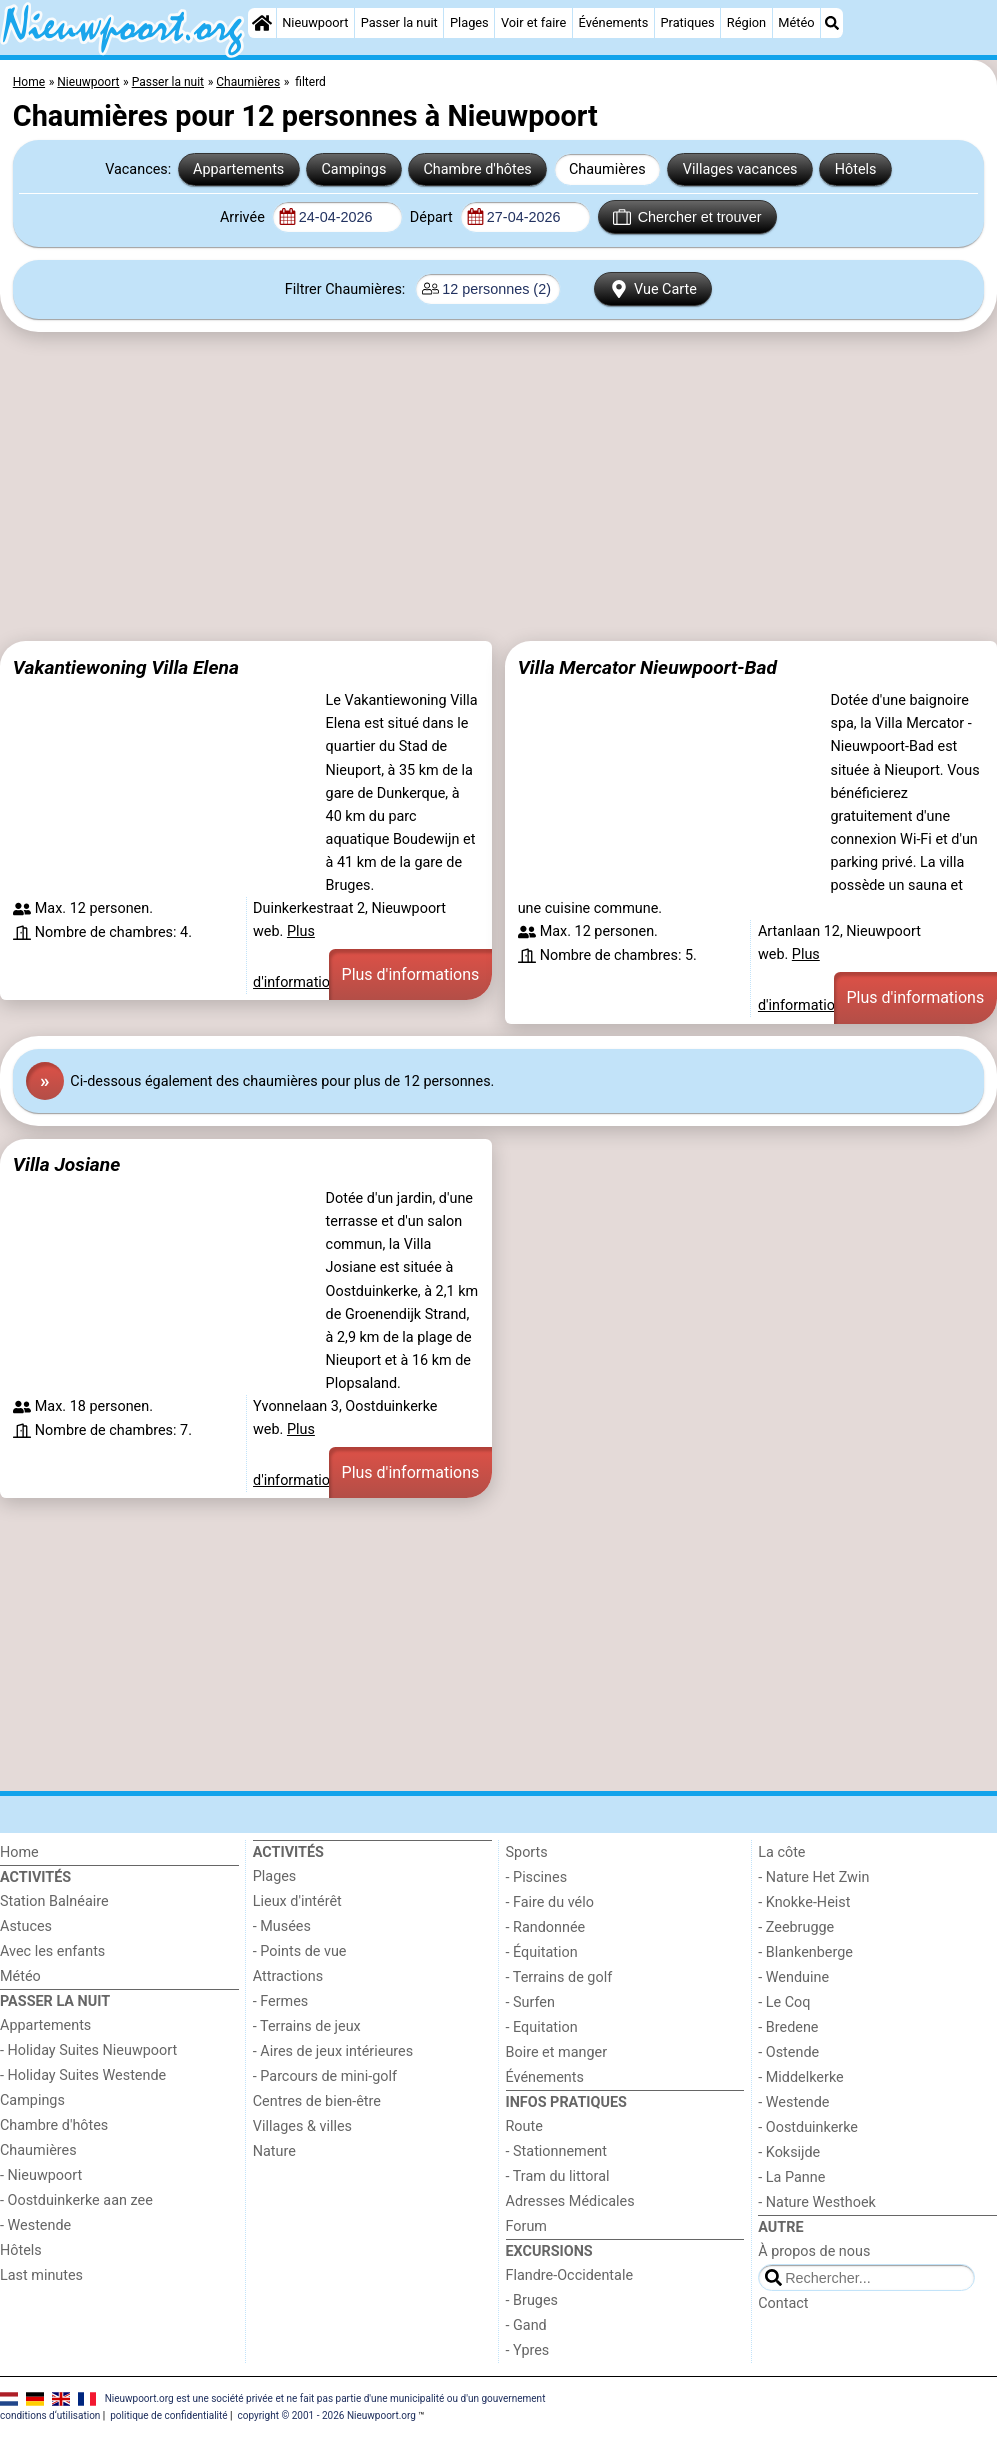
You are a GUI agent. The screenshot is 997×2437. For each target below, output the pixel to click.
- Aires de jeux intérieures (333, 2051)
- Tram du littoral (558, 2176)
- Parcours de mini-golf (325, 2076)
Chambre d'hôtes (477, 169)
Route (524, 2126)
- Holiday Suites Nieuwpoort (88, 2050)
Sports (527, 1852)
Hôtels (856, 169)
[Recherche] (832, 23)
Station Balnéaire (54, 1901)
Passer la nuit (399, 22)
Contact (783, 2303)
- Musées (282, 1926)
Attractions (288, 1976)
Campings (353, 169)
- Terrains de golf (559, 1977)
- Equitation (542, 2027)
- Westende (35, 2225)
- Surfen (530, 2002)
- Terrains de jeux (307, 2026)
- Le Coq (784, 2002)
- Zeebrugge (796, 1927)
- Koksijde (789, 2152)
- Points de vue (300, 1951)
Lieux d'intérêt (297, 1901)
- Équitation (542, 1952)
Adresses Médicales (570, 2201)
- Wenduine (793, 1977)
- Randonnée (546, 1927)
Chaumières (607, 169)
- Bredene (788, 2027)
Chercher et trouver (687, 217)
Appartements (238, 169)
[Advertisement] (498, 494)
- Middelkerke (800, 2077)
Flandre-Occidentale (570, 2275)
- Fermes (281, 2001)
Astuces (26, 1926)
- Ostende (788, 2052)
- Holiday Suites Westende (83, 2075)
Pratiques (687, 22)
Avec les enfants (52, 1951)
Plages (469, 22)
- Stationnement (556, 2151)
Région (746, 22)
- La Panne (791, 2177)
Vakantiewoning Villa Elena (126, 667)
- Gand (526, 2325)
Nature (274, 2151)
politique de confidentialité (168, 2415)
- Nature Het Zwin (813, 1877)
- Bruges (532, 2300)
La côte (781, 1852)
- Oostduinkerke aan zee (76, 2200)
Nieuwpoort (315, 22)
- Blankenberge (805, 1952)
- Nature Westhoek (817, 2202)
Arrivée (244, 217)
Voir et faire (533, 22)
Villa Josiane (66, 1164)
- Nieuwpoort (41, 2175)
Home (19, 1852)
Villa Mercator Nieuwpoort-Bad (647, 667)
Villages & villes (302, 2126)
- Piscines (537, 1877)
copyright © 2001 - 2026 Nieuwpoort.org (326, 2415)
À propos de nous (814, 2251)
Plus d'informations (411, 974)
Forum (526, 2226)
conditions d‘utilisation (50, 2415)
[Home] (262, 23)
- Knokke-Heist (804, 1902)
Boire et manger (557, 2052)
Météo (796, 22)
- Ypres (528, 2350)
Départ (433, 217)
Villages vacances (740, 169)
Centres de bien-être (317, 2101)
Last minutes (41, 2275)
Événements (614, 22)
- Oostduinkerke (808, 2127)
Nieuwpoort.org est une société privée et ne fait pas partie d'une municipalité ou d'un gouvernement (325, 2398)
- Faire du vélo (550, 1902)
